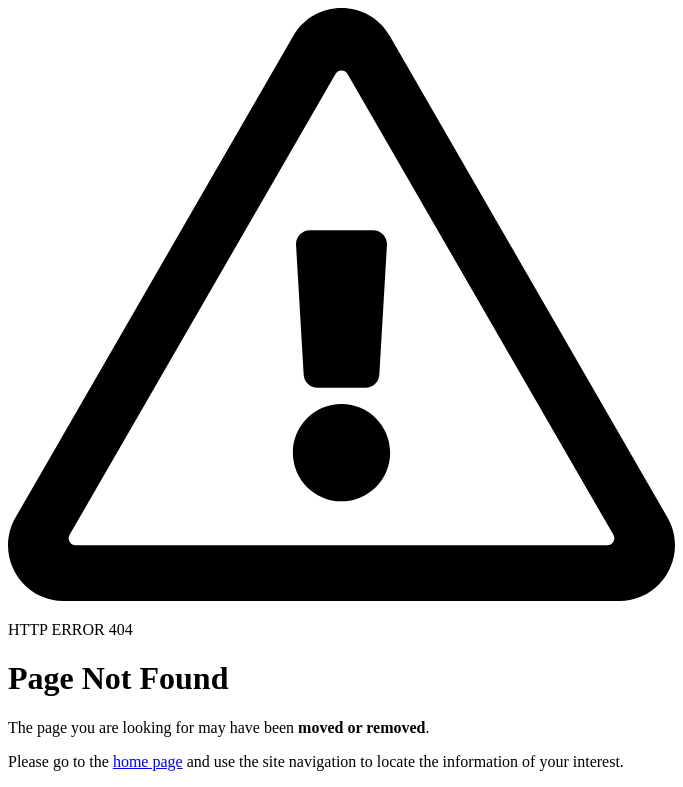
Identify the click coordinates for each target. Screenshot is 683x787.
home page (148, 761)
